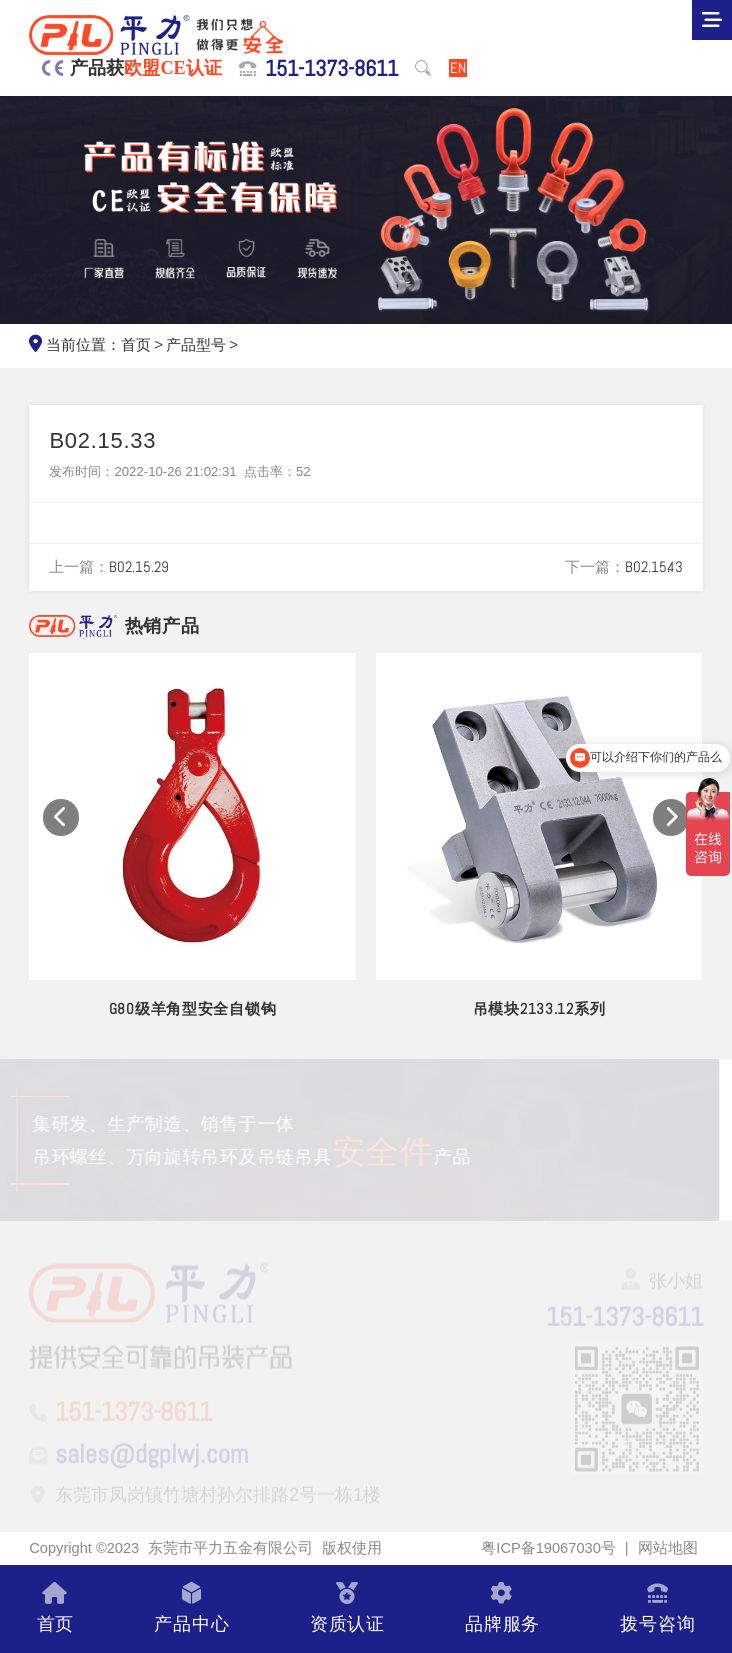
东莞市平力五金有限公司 (230, 1548)
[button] (61, 817)
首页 (136, 345)
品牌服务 (502, 1608)
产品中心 (191, 1608)
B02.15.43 (654, 567)
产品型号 (196, 345)
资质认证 (347, 1608)
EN (458, 68)
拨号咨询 (657, 1608)
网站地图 (668, 1548)
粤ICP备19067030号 (548, 1548)
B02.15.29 (139, 567)
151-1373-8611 (331, 68)
